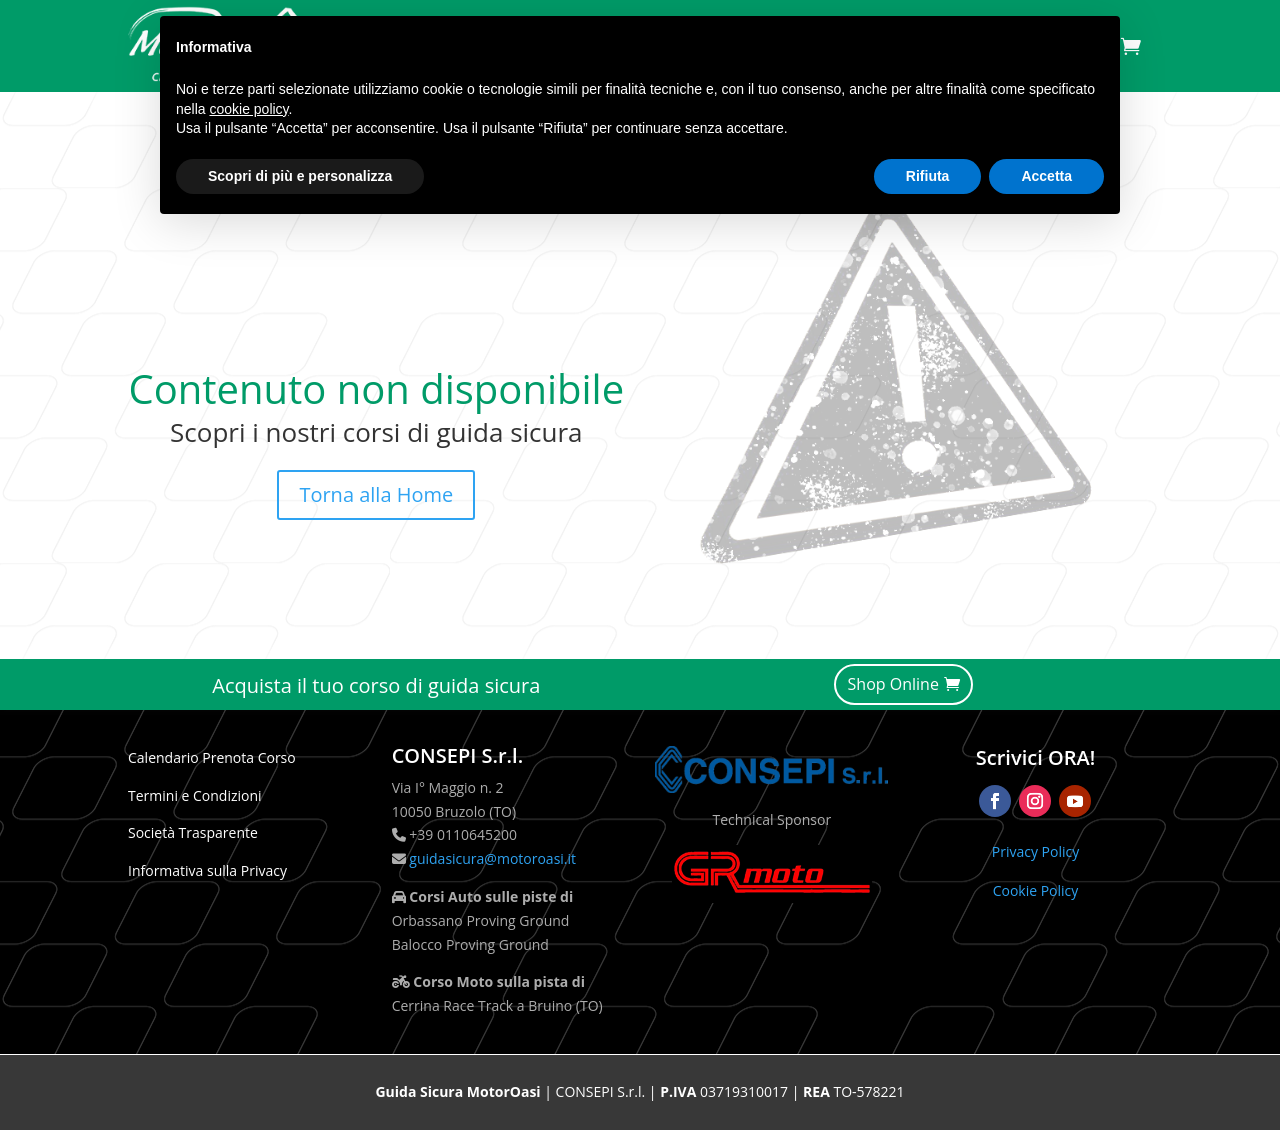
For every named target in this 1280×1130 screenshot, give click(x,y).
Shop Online (893, 684)
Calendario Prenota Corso (212, 757)
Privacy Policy (1035, 851)
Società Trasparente (193, 832)
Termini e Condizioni (195, 795)
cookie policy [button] (248, 109)
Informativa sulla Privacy (207, 870)
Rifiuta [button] (928, 176)
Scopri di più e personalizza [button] (300, 176)
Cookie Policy (1036, 890)
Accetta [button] (1046, 176)
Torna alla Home (376, 494)
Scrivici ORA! (1035, 757)
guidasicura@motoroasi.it (491, 858)
